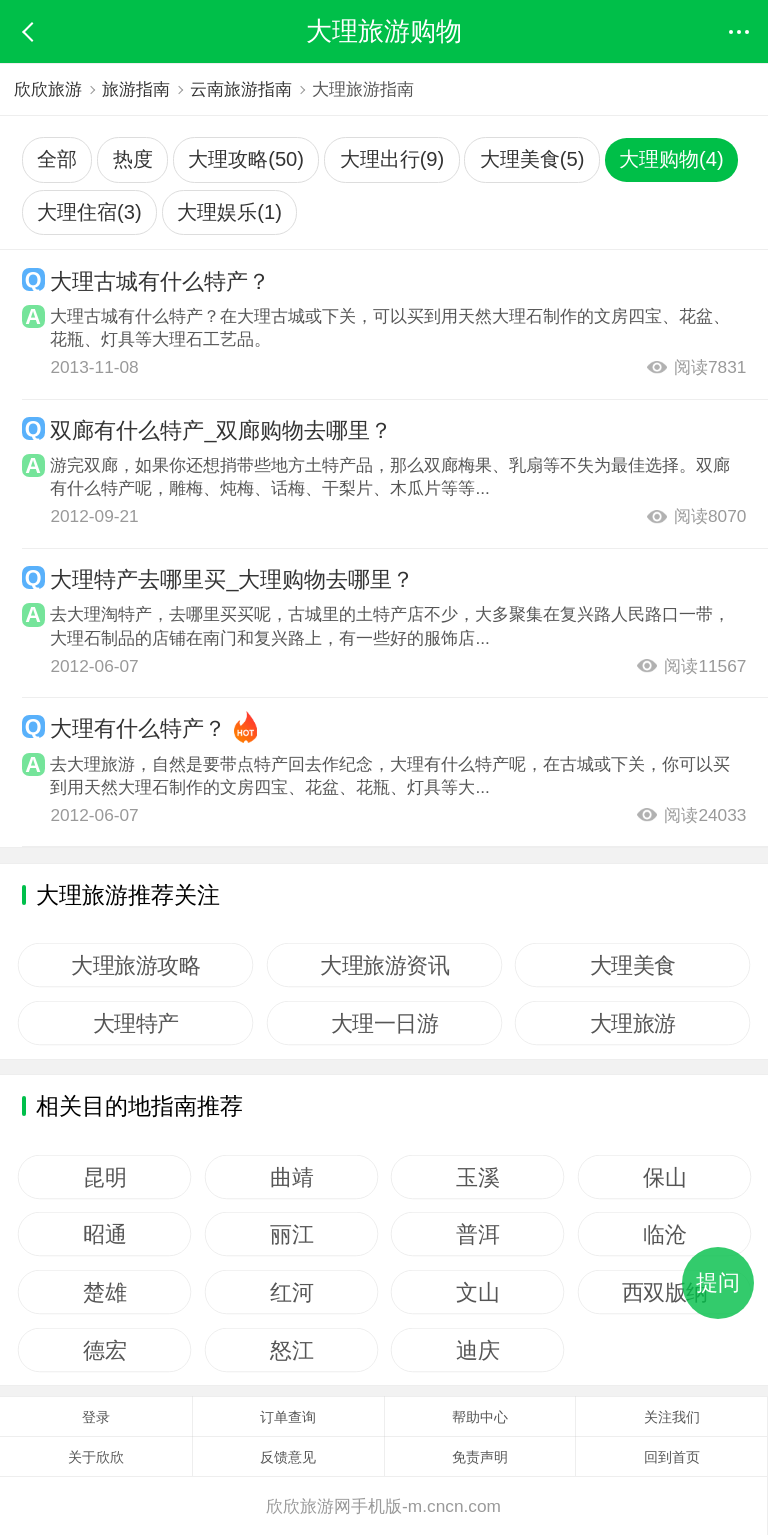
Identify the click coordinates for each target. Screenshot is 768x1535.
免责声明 (480, 1457)
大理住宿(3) (89, 212)
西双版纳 (664, 1292)
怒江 (291, 1350)
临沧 (664, 1234)
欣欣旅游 (48, 89)
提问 (718, 1282)
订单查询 (288, 1417)
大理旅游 (633, 1023)
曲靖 (291, 1177)
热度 (133, 159)
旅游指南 (137, 89)
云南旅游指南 (242, 89)
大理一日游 (384, 1023)
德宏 (104, 1350)
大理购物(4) (671, 159)
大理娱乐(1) (229, 212)
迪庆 (477, 1350)
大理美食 (633, 965)
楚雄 (104, 1292)
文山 (477, 1292)
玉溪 (477, 1177)
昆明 (104, 1177)
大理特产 (136, 1023)
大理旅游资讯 (384, 965)
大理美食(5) (532, 159)
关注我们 (672, 1417)
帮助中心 (480, 1417)
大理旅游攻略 (135, 965)
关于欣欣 (96, 1457)
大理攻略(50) (246, 159)
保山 (664, 1177)
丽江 (291, 1234)
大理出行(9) (392, 159)
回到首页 (672, 1457)
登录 (96, 1417)
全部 (57, 159)
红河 (291, 1292)
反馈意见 (288, 1457)
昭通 (104, 1234)
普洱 (477, 1234)
